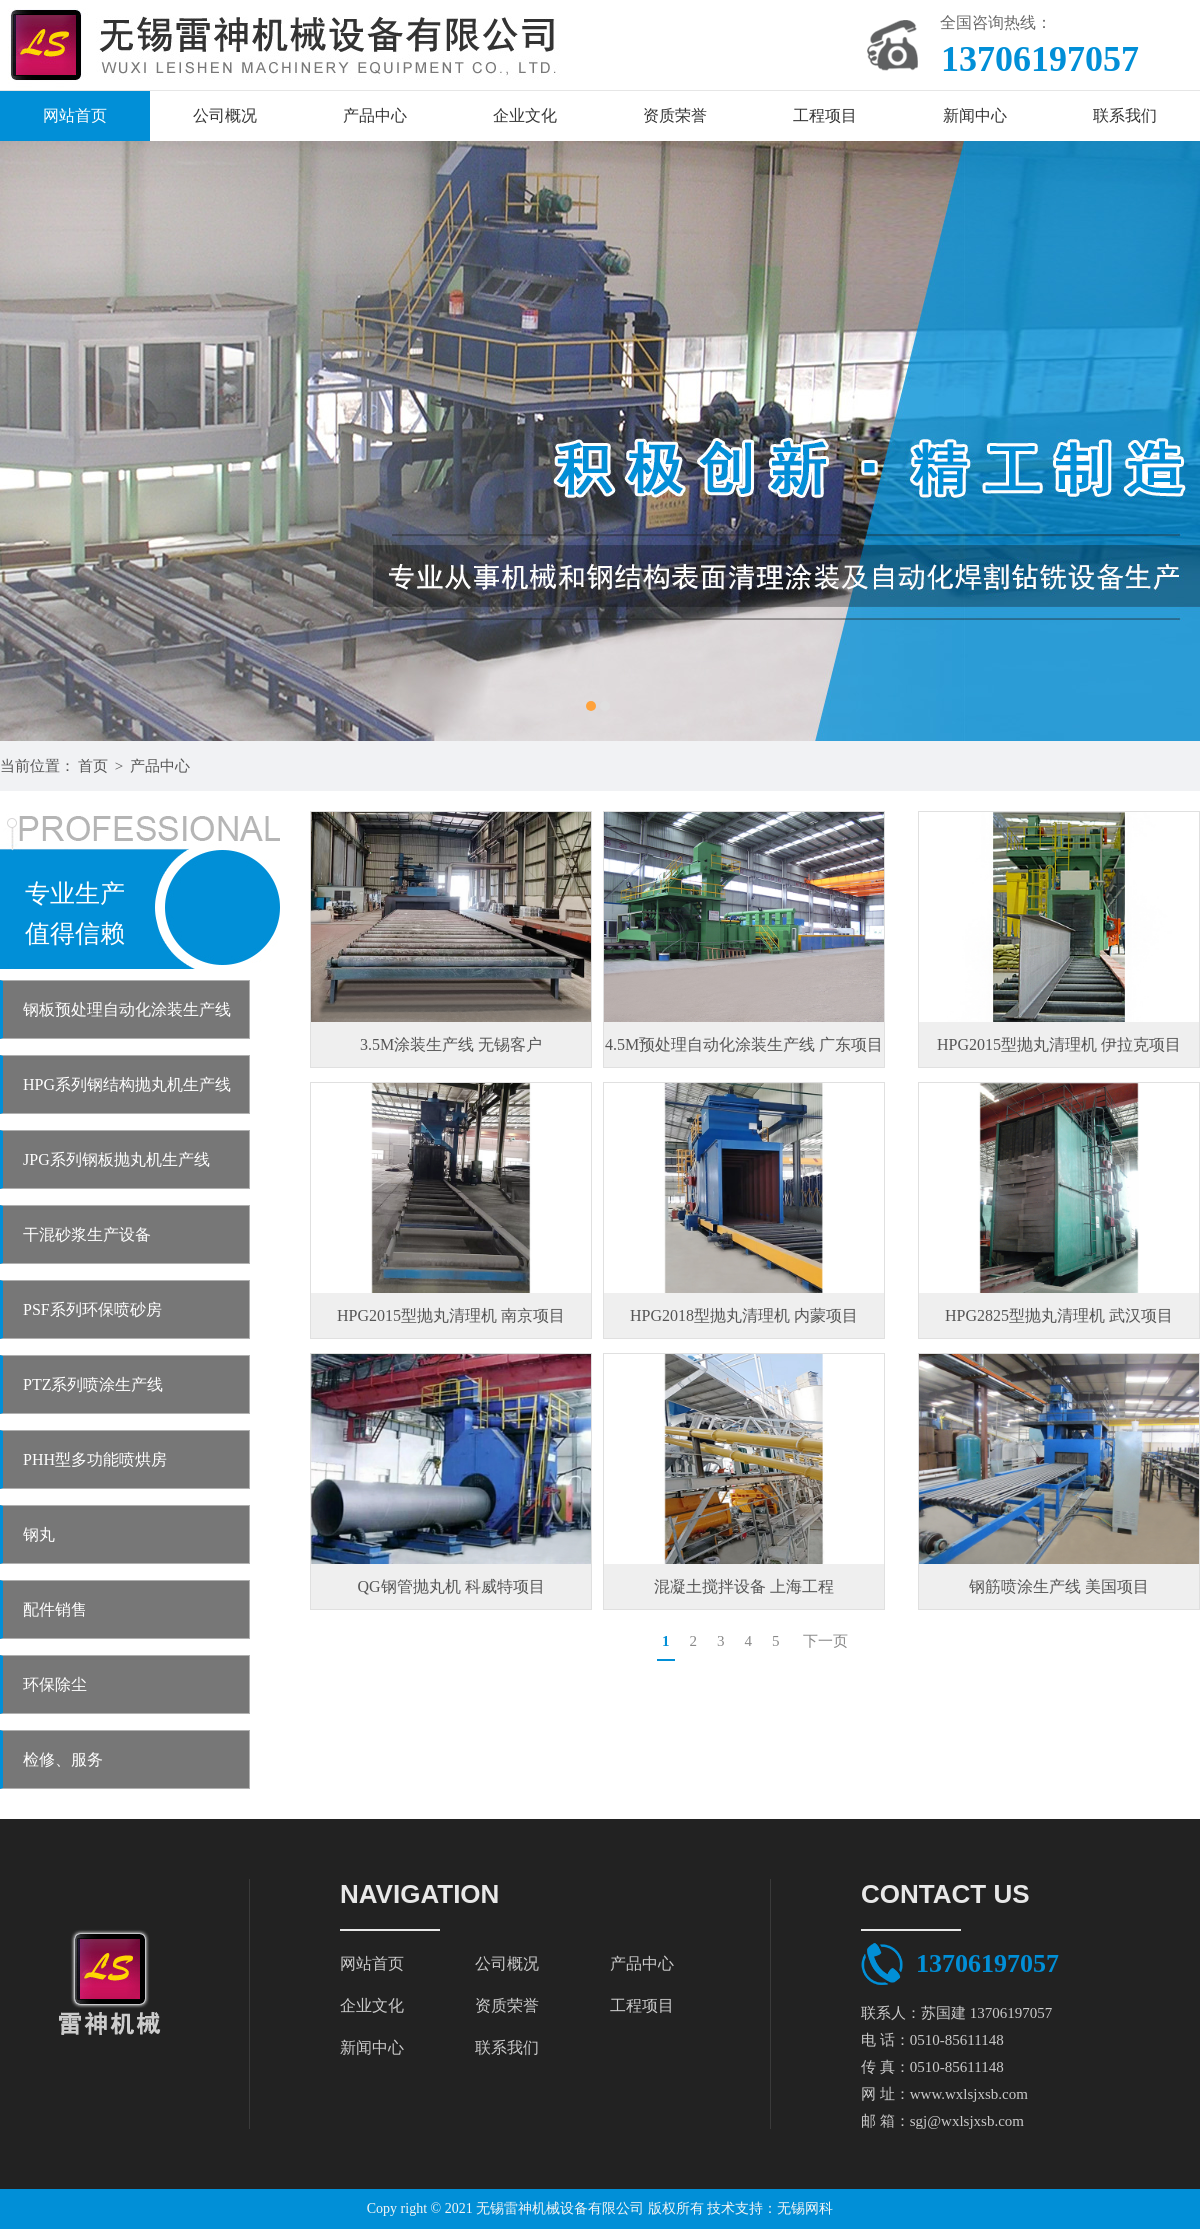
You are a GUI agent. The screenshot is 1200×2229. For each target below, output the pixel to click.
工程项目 (825, 115)
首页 (93, 766)
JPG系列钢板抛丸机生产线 (116, 1159)
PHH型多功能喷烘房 (95, 1459)
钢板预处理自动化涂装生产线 (127, 1009)
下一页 (825, 1641)
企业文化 (525, 115)
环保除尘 (55, 1684)
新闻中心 (975, 115)
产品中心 (375, 115)
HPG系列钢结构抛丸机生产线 (127, 1084)
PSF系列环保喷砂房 (92, 1309)
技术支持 (735, 2208)
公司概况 (225, 115)
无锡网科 (805, 2208)
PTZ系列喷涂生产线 (93, 1384)
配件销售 (55, 1609)
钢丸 (39, 1534)
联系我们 (1125, 115)
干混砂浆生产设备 (87, 1234)
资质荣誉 (675, 115)
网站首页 (75, 115)
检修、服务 (63, 1759)
